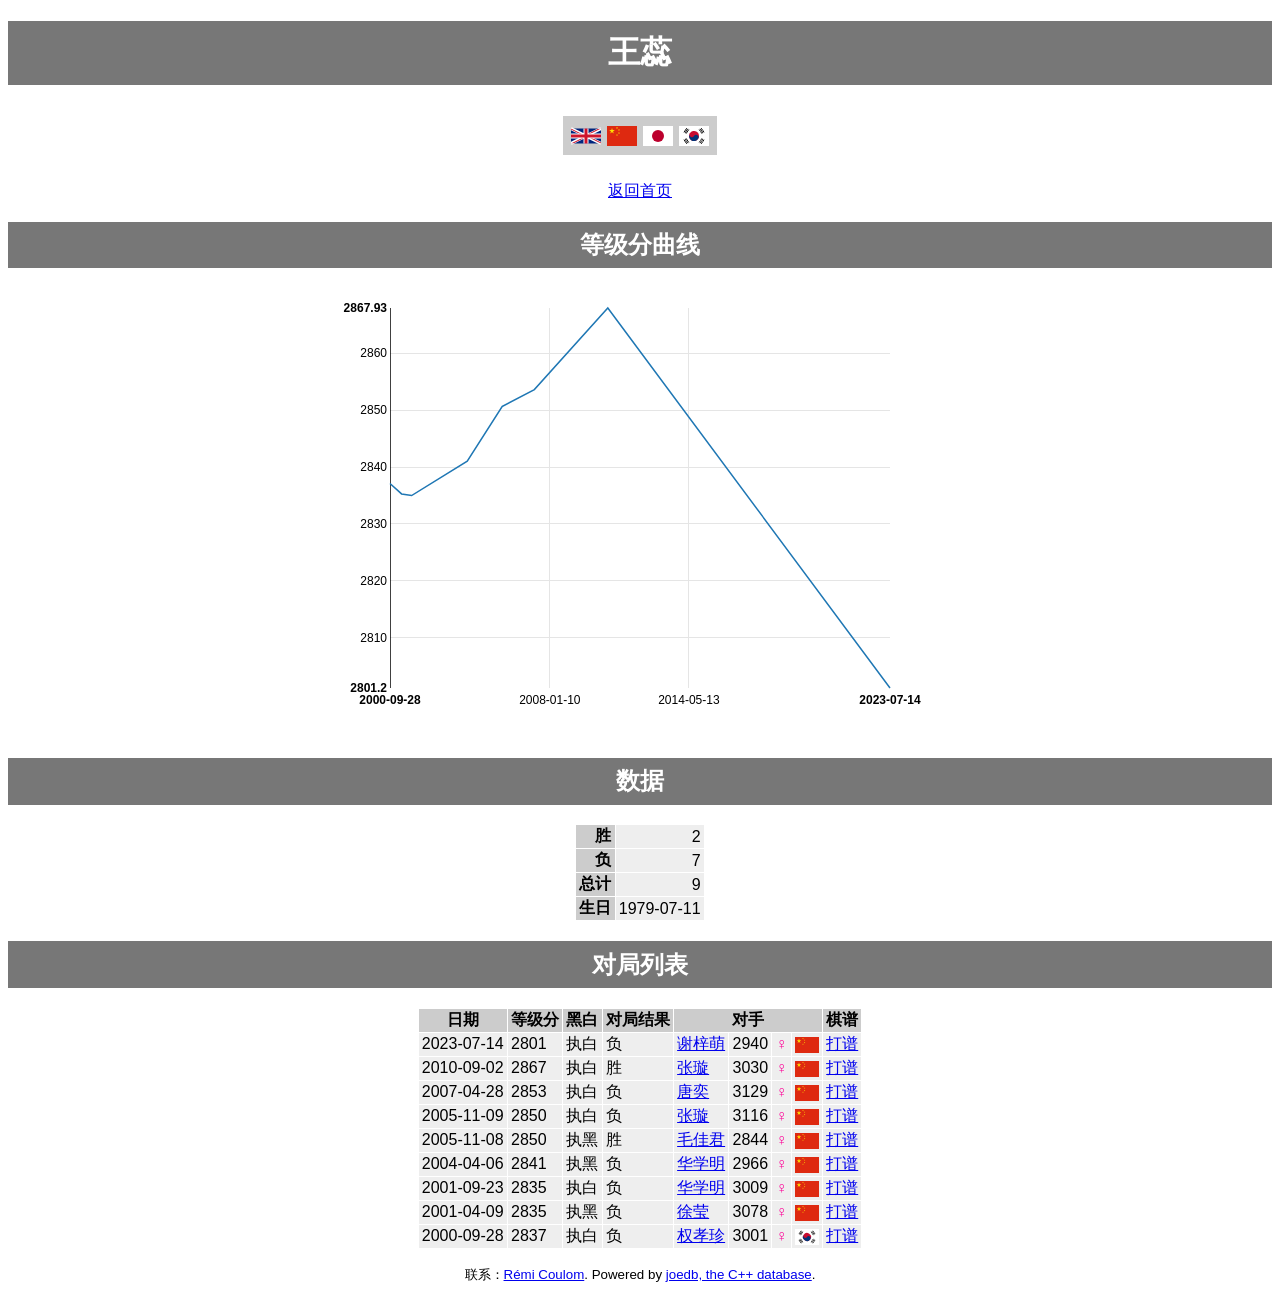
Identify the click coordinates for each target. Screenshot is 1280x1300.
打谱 (842, 1043)
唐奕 (693, 1091)
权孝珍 (701, 1235)
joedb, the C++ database (739, 1274)
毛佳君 (701, 1139)
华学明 (701, 1163)
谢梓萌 (701, 1043)
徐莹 (693, 1211)
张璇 (693, 1067)
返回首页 (640, 190)
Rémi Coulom (544, 1274)
